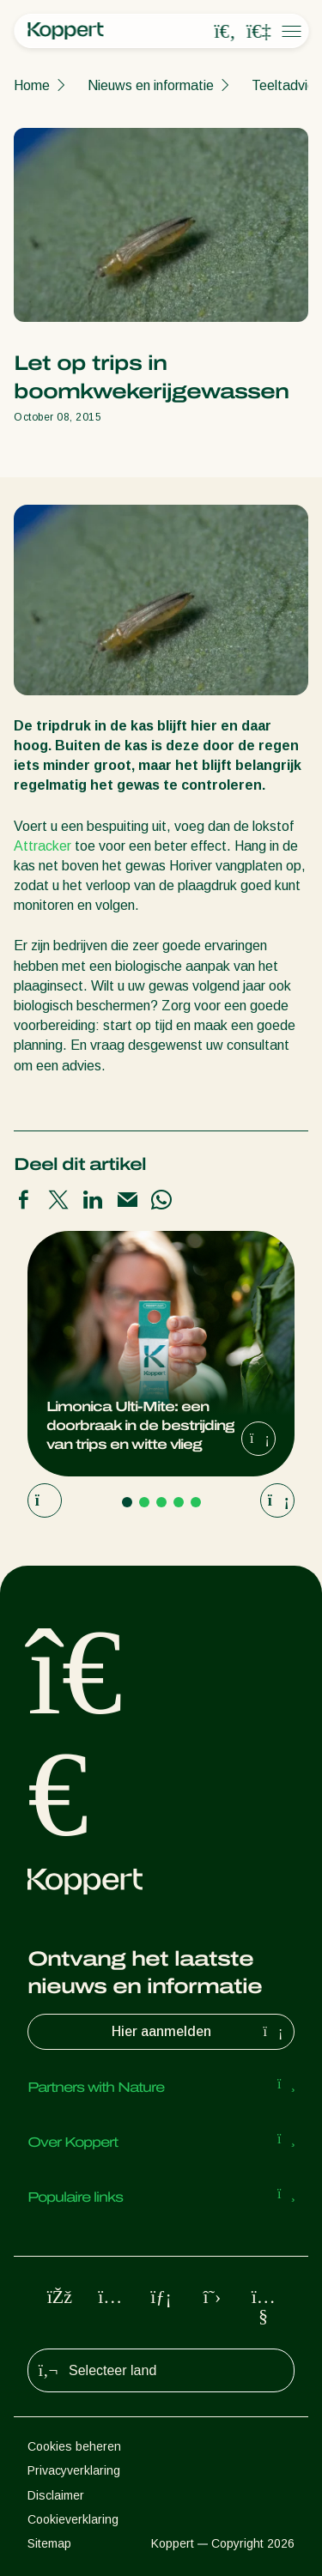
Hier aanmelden (200, 2032)
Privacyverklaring (73, 2470)
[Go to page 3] (161, 1502)
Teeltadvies (287, 85)
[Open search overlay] (225, 32)
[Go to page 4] (178, 1502)
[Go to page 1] (127, 1502)
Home (32, 85)
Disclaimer (55, 2495)
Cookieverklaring (72, 2519)
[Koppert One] (258, 31)
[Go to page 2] (144, 1502)
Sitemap (49, 2543)
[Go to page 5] (196, 1502)
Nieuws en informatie (151, 85)
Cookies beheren (74, 2446)
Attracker (44, 846)
